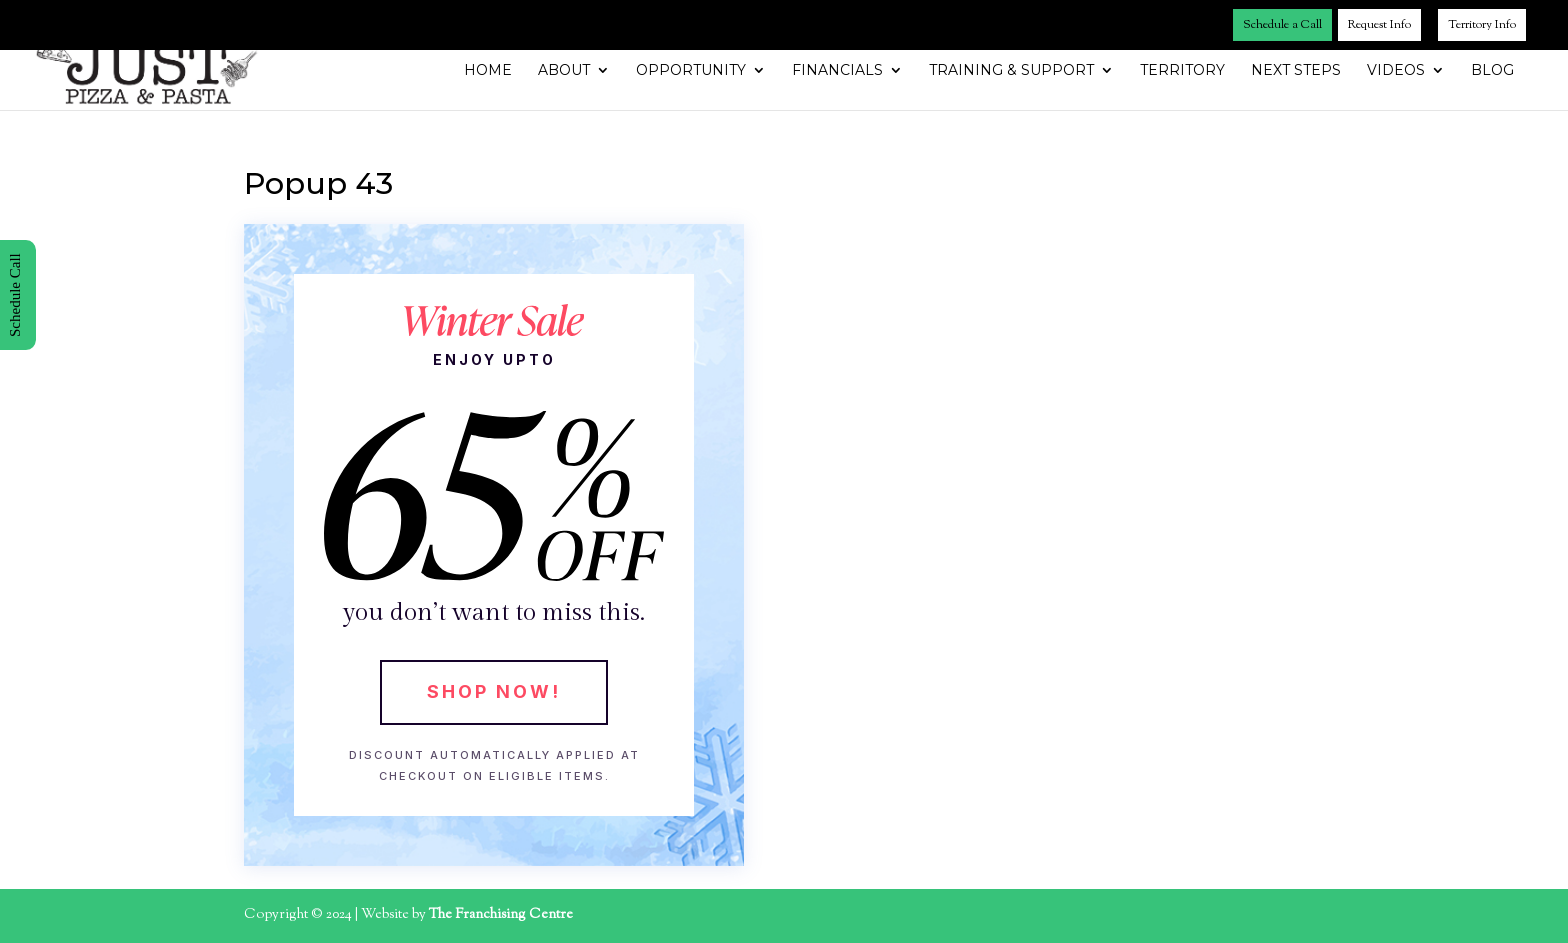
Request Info (1379, 25)
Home (488, 71)
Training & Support (1011, 71)
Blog (1492, 71)
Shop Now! (494, 691)
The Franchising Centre (501, 915)
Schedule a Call (1282, 25)
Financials (837, 71)
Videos (1396, 71)
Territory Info (1482, 25)
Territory (1182, 71)
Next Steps (1296, 71)
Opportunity (691, 71)
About (564, 71)
